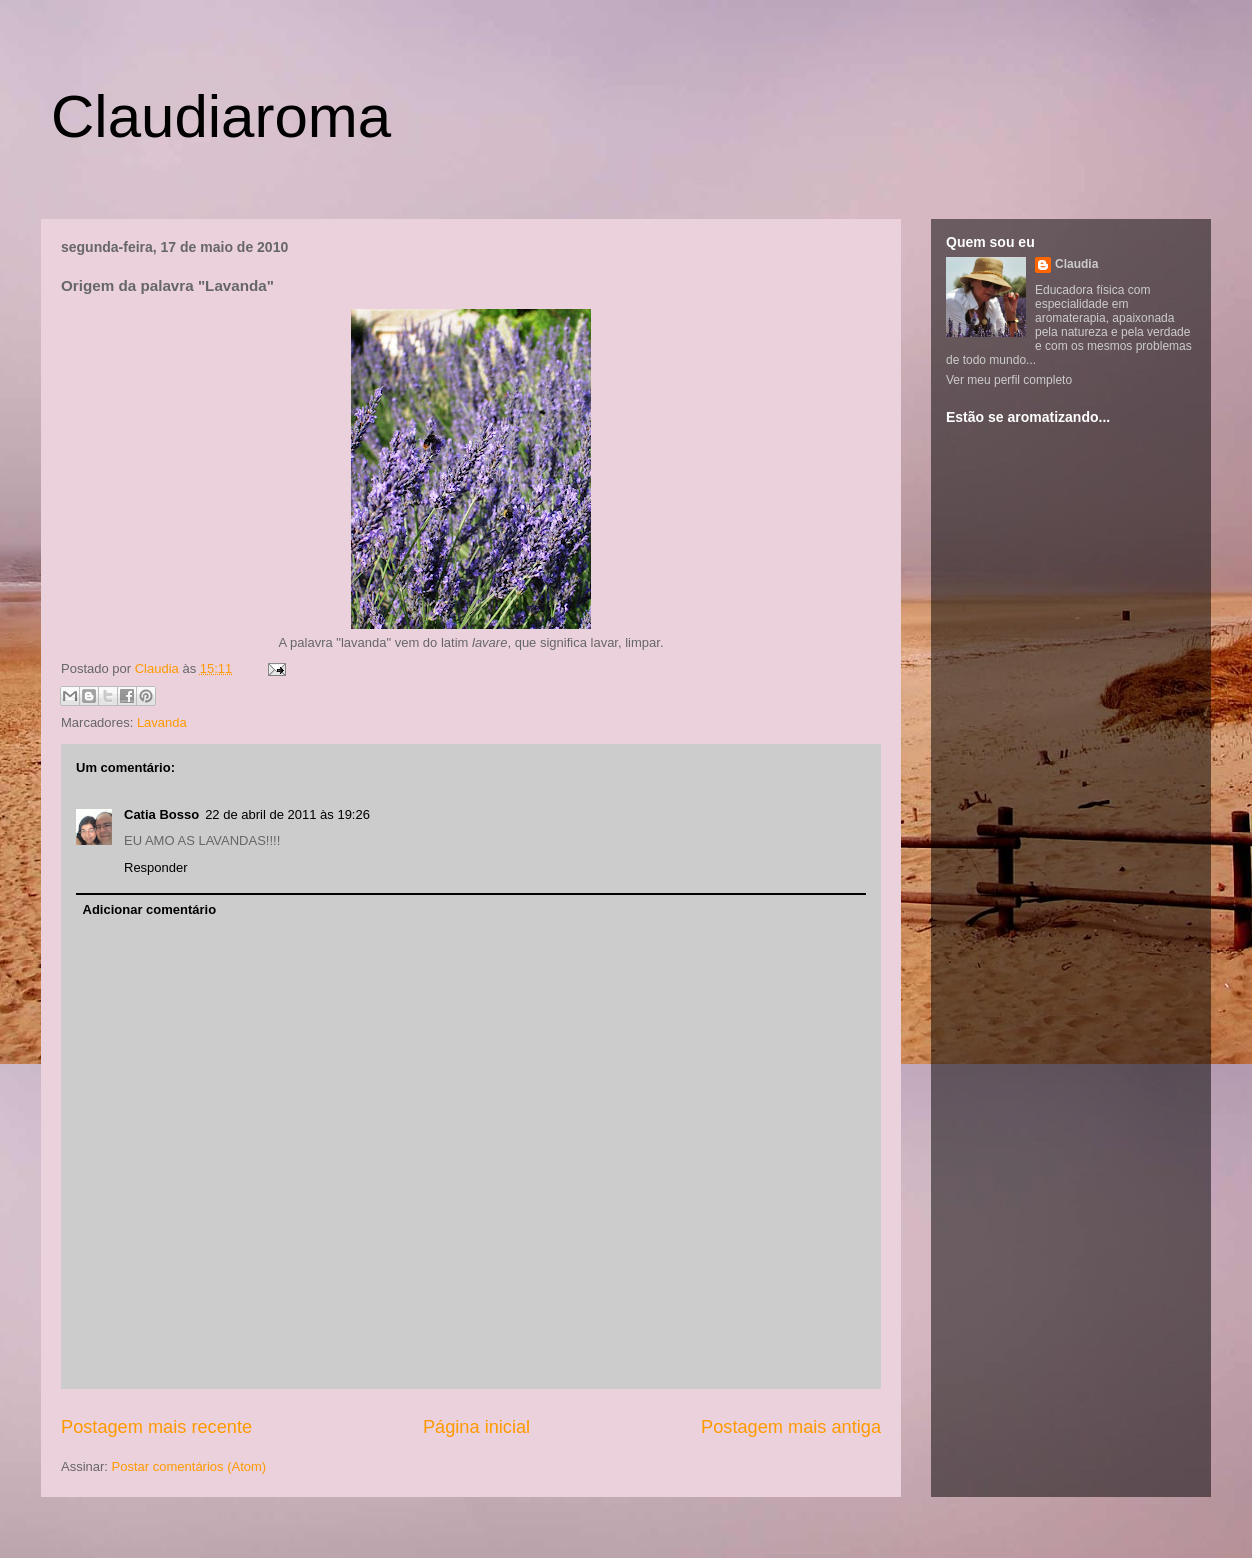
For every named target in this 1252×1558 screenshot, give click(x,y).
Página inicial (476, 1427)
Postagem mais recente (156, 1427)
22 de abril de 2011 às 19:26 (287, 814)
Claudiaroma (221, 116)
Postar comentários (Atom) (189, 1466)
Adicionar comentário (150, 909)
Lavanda (162, 722)
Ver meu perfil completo (1009, 380)
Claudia (159, 668)
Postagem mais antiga (791, 1427)
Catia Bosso (161, 814)
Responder (156, 867)
